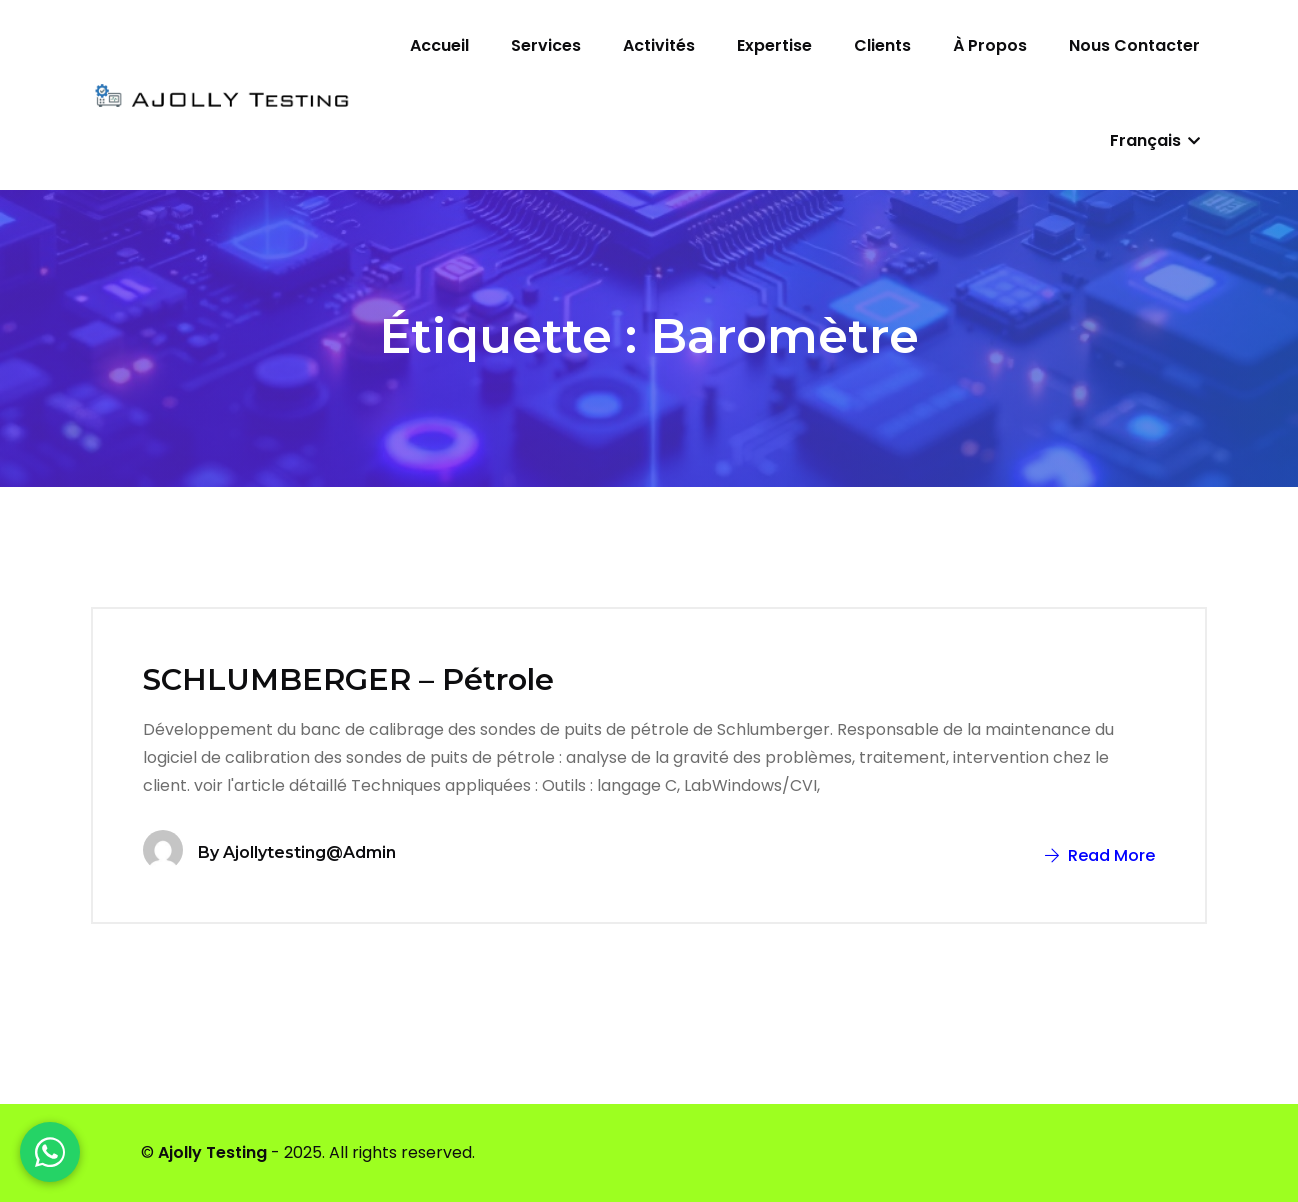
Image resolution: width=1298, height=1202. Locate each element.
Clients (882, 45)
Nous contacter (1134, 45)
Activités (659, 45)
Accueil (439, 45)
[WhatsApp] (50, 1152)
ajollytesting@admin (309, 852)
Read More (1100, 855)
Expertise (774, 45)
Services (546, 45)
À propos (990, 45)
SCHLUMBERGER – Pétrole (348, 679)
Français (1155, 140)
